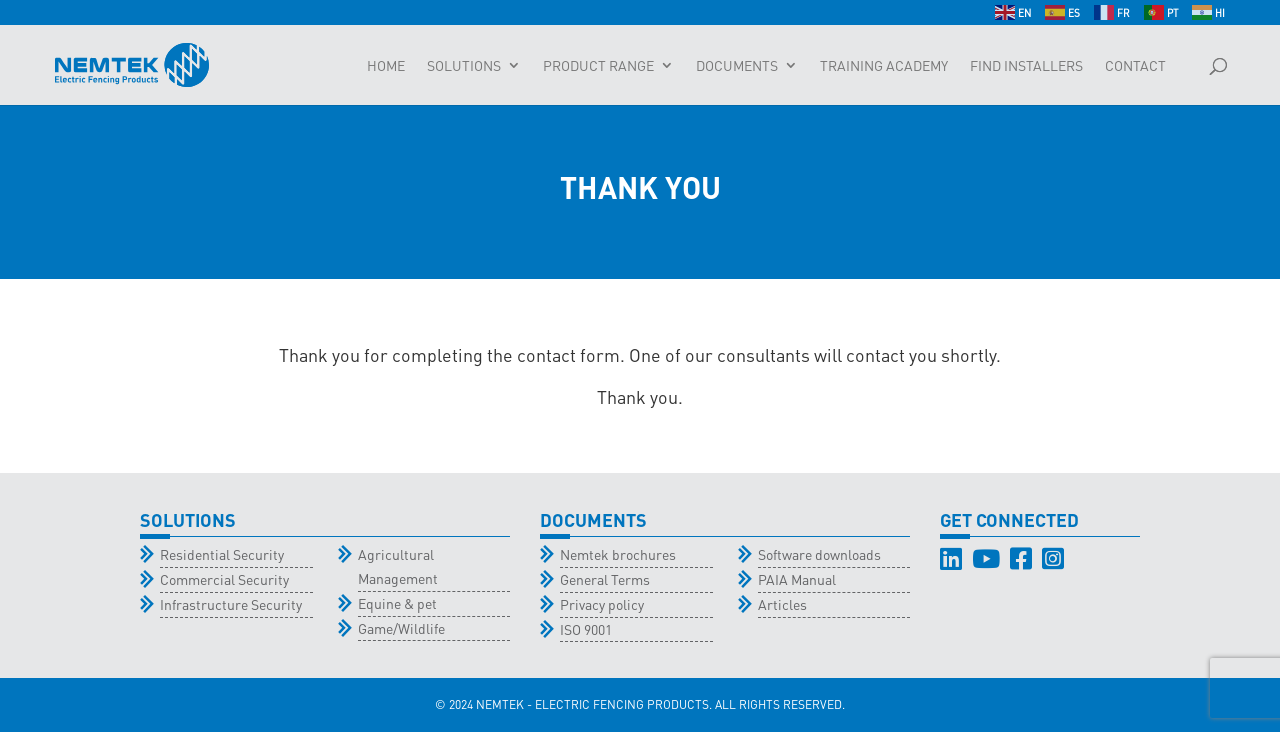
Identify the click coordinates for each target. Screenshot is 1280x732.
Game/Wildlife (401, 628)
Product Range (598, 66)
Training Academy (884, 66)
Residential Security (222, 554)
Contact (1135, 66)
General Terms (605, 579)
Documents (737, 66)
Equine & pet (397, 603)
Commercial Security (224, 579)
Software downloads (819, 554)
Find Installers (1026, 66)
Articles (782, 604)
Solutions (464, 66)
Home (386, 66)
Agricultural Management (398, 566)
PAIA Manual (797, 579)
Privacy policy (602, 604)
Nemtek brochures (618, 554)
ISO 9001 (586, 629)
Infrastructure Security (231, 604)
